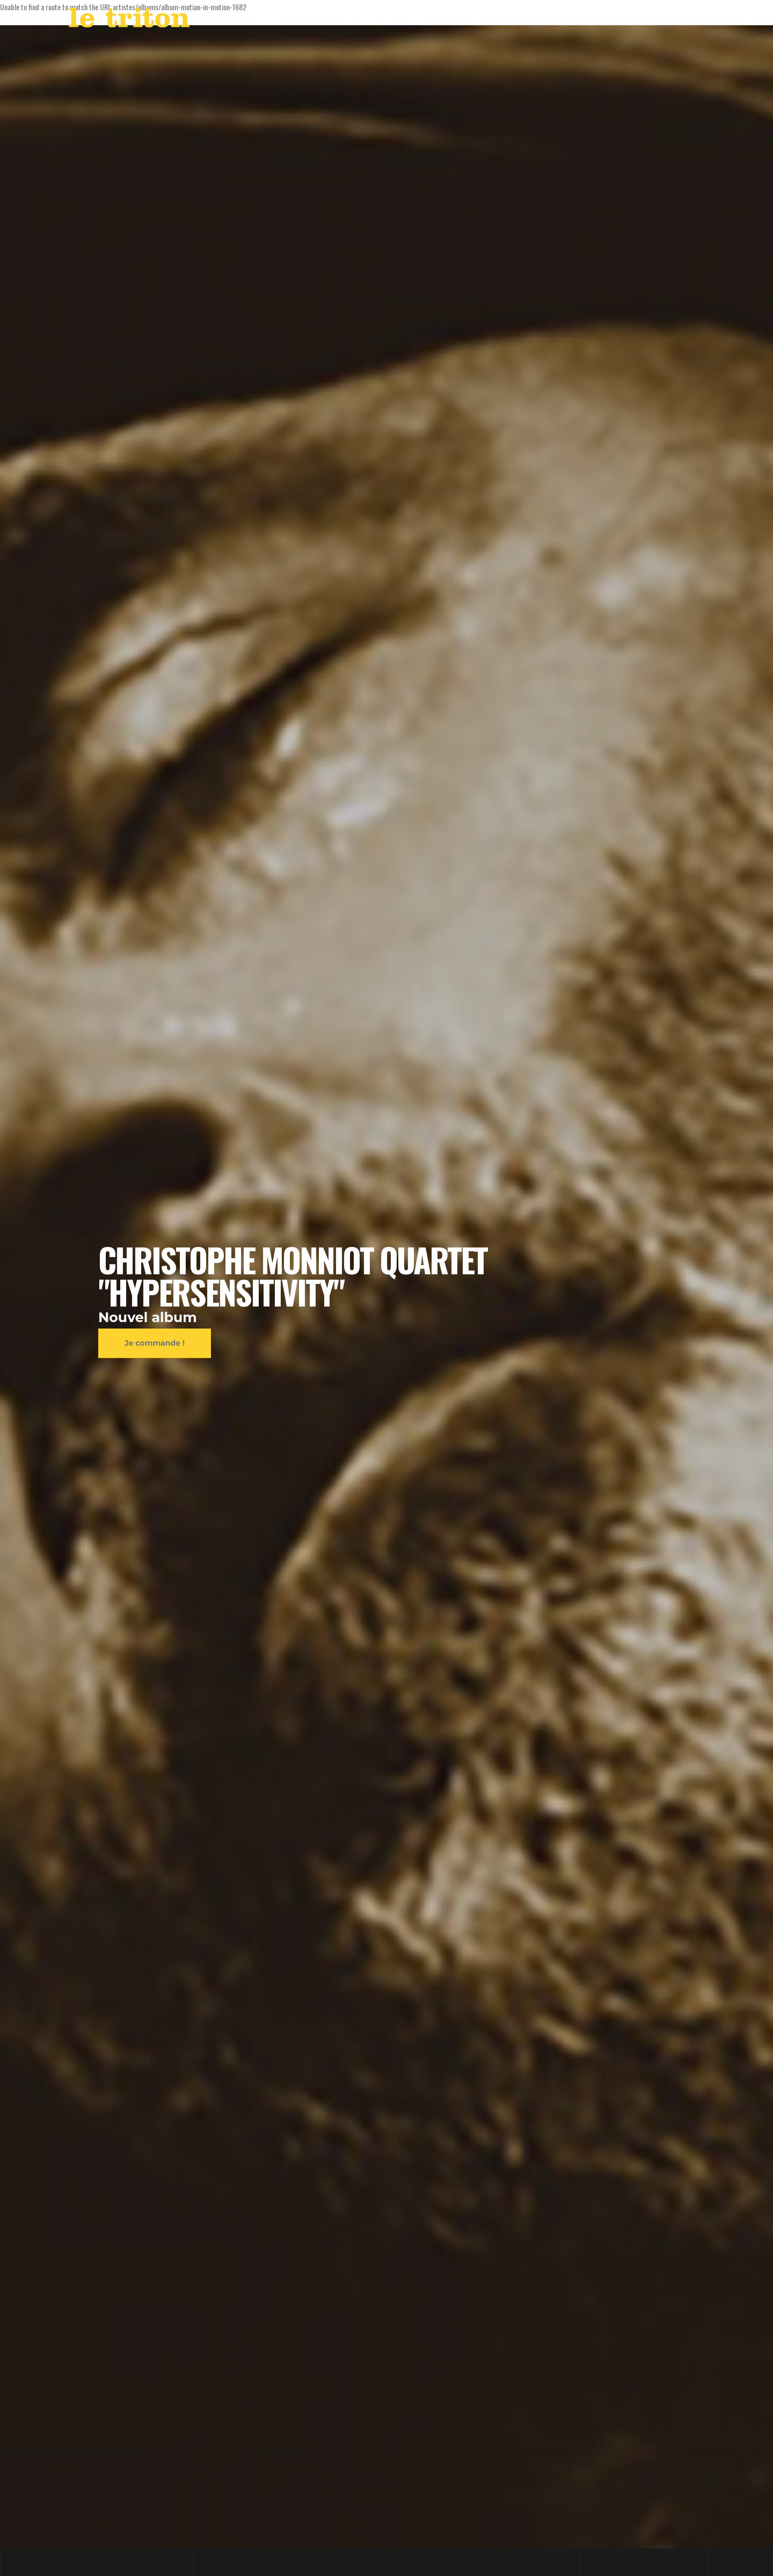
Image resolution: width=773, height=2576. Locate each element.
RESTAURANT (590, 20)
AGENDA (462, 20)
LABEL (508, 20)
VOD (543, 20)
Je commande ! (155, 1343)
